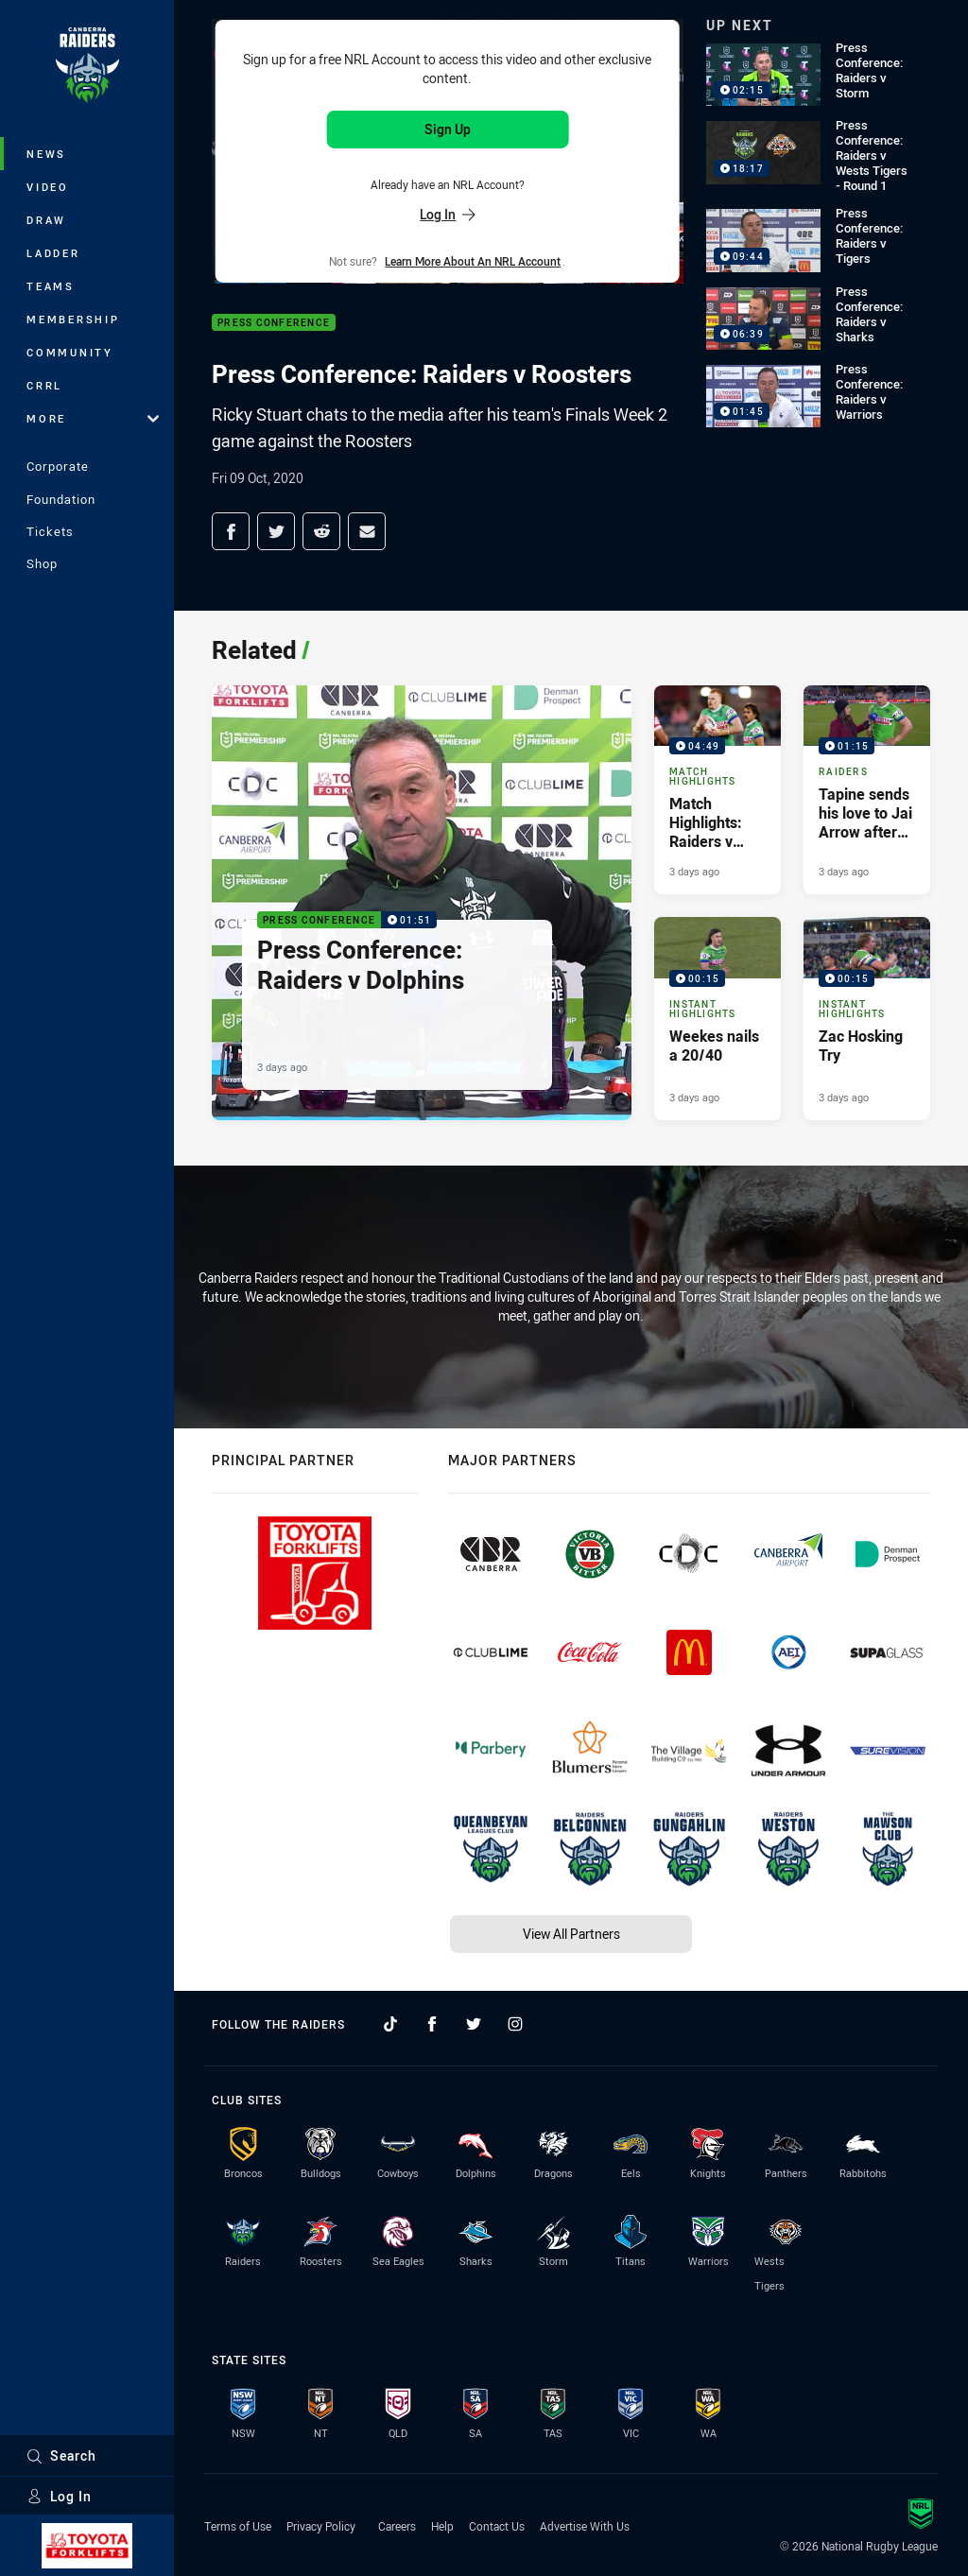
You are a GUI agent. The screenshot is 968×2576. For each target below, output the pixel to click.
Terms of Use (237, 2525)
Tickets (50, 531)
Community (69, 352)
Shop (42, 563)
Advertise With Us (585, 2525)
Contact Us (497, 2525)
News (46, 154)
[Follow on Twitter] (473, 2024)
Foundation (60, 499)
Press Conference (273, 323)
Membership (73, 319)
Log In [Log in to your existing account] (447, 214)
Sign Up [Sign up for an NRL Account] (447, 129)
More (92, 418)
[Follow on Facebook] (432, 2024)
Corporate (57, 466)
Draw (46, 220)
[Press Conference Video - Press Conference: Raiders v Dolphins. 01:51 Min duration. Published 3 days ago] (421, 902)
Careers (397, 2525)
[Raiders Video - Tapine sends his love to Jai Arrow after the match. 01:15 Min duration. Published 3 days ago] (867, 789)
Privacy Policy (320, 2525)
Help (442, 2525)
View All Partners (571, 1934)
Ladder (53, 253)
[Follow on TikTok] (390, 2024)
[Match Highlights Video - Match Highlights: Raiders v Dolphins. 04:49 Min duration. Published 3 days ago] (717, 789)
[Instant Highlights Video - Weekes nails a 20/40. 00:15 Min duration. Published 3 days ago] (717, 1018)
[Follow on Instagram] (515, 2024)
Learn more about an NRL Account (473, 261)
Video (47, 187)
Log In (59, 2496)
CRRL (44, 385)
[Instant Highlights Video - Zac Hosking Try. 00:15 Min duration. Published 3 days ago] (867, 1018)
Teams (50, 286)
